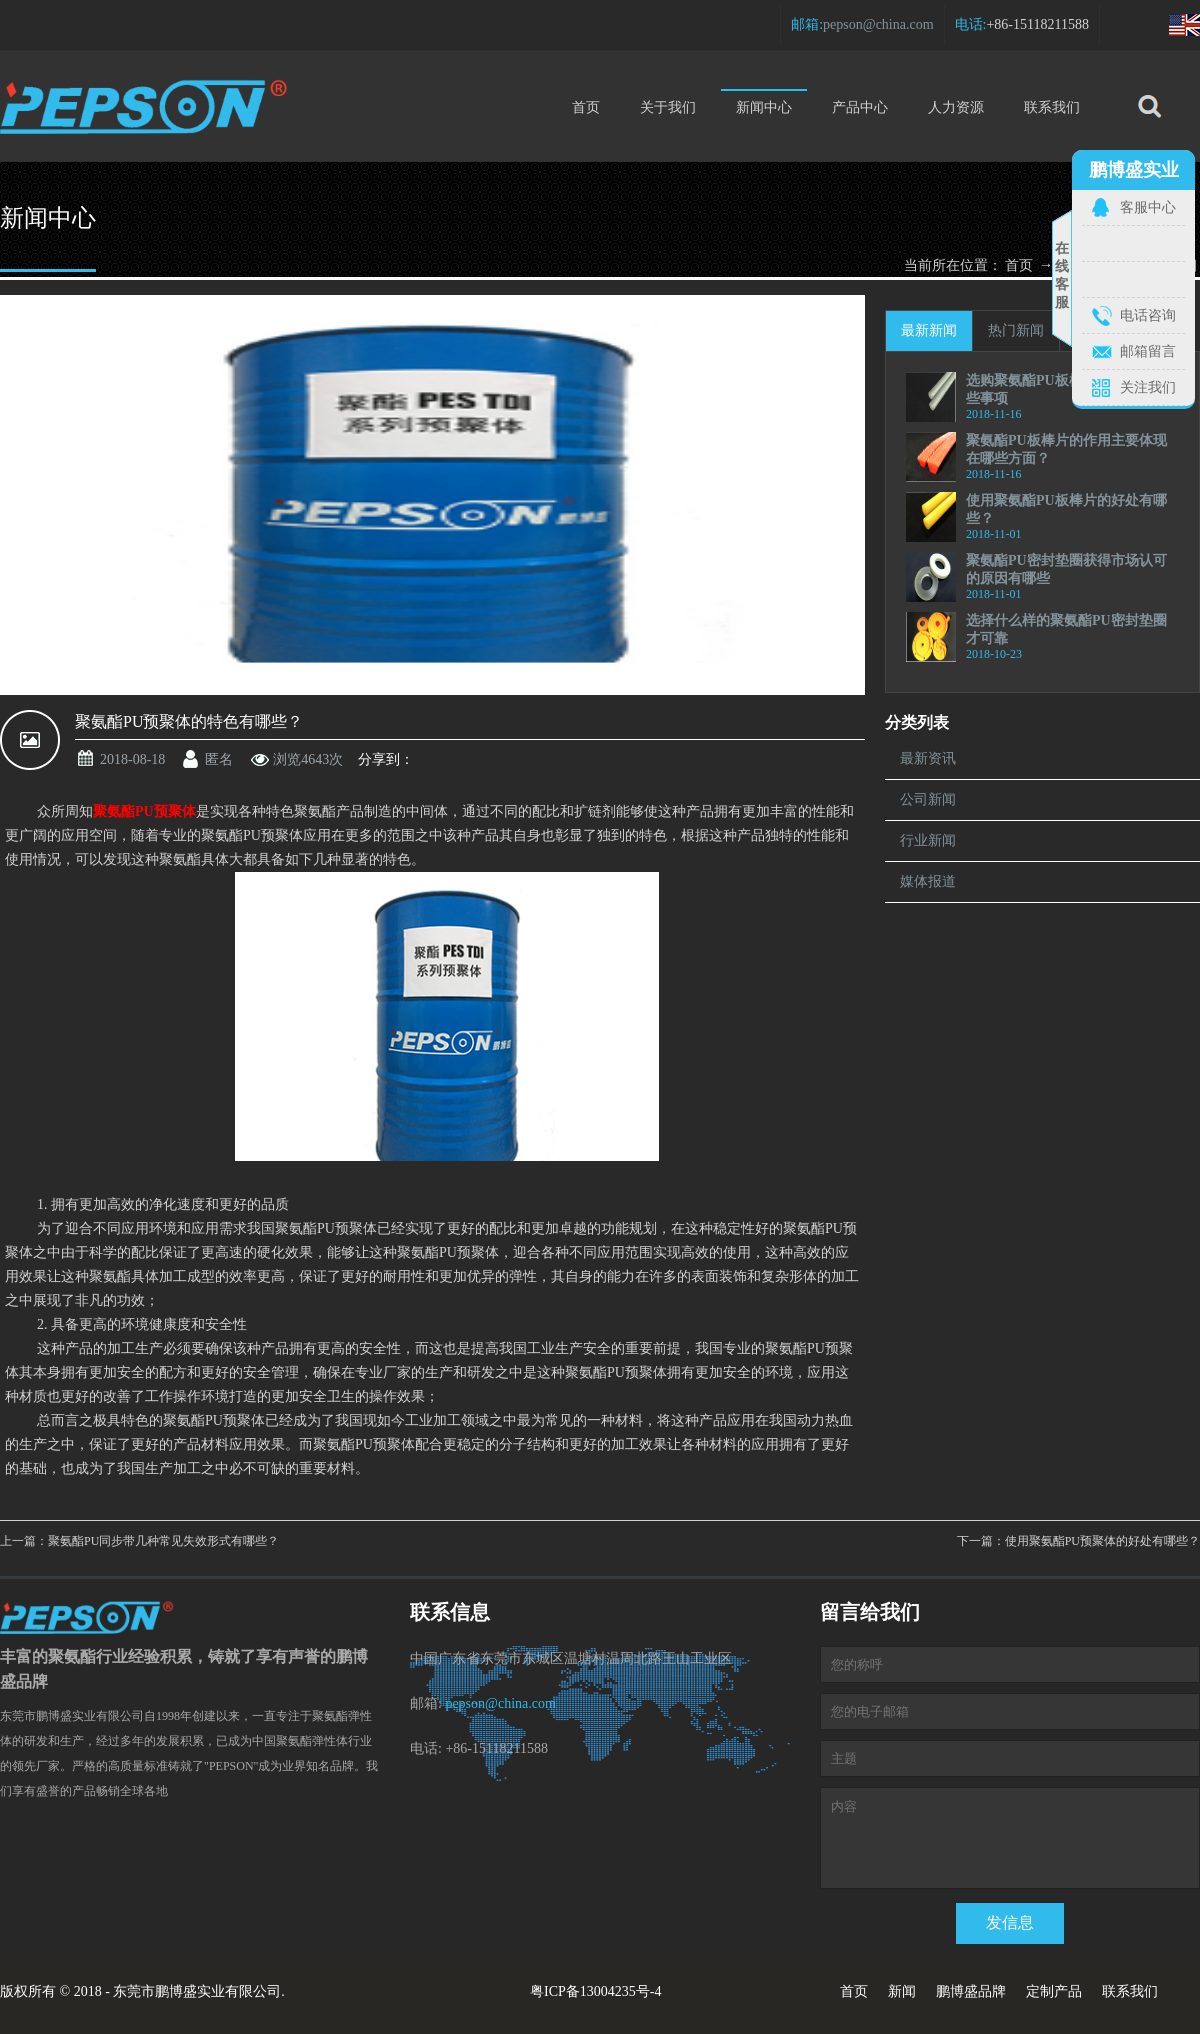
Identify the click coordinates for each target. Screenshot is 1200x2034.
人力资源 (956, 107)
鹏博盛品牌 (971, 1991)
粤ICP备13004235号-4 (595, 1991)
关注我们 (1148, 387)
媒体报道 (928, 881)
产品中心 (860, 107)
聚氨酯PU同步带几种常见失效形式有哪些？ (163, 1541)
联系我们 (1052, 107)
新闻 (902, 1991)
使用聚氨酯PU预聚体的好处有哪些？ (1102, 1541)
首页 (586, 107)
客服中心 (1148, 207)
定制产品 (1054, 1991)
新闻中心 (764, 102)
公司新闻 (928, 799)
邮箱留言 (1148, 351)
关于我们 (668, 107)
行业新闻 (928, 840)
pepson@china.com (878, 24)
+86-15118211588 (1037, 24)
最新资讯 (928, 758)
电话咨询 (1148, 315)
